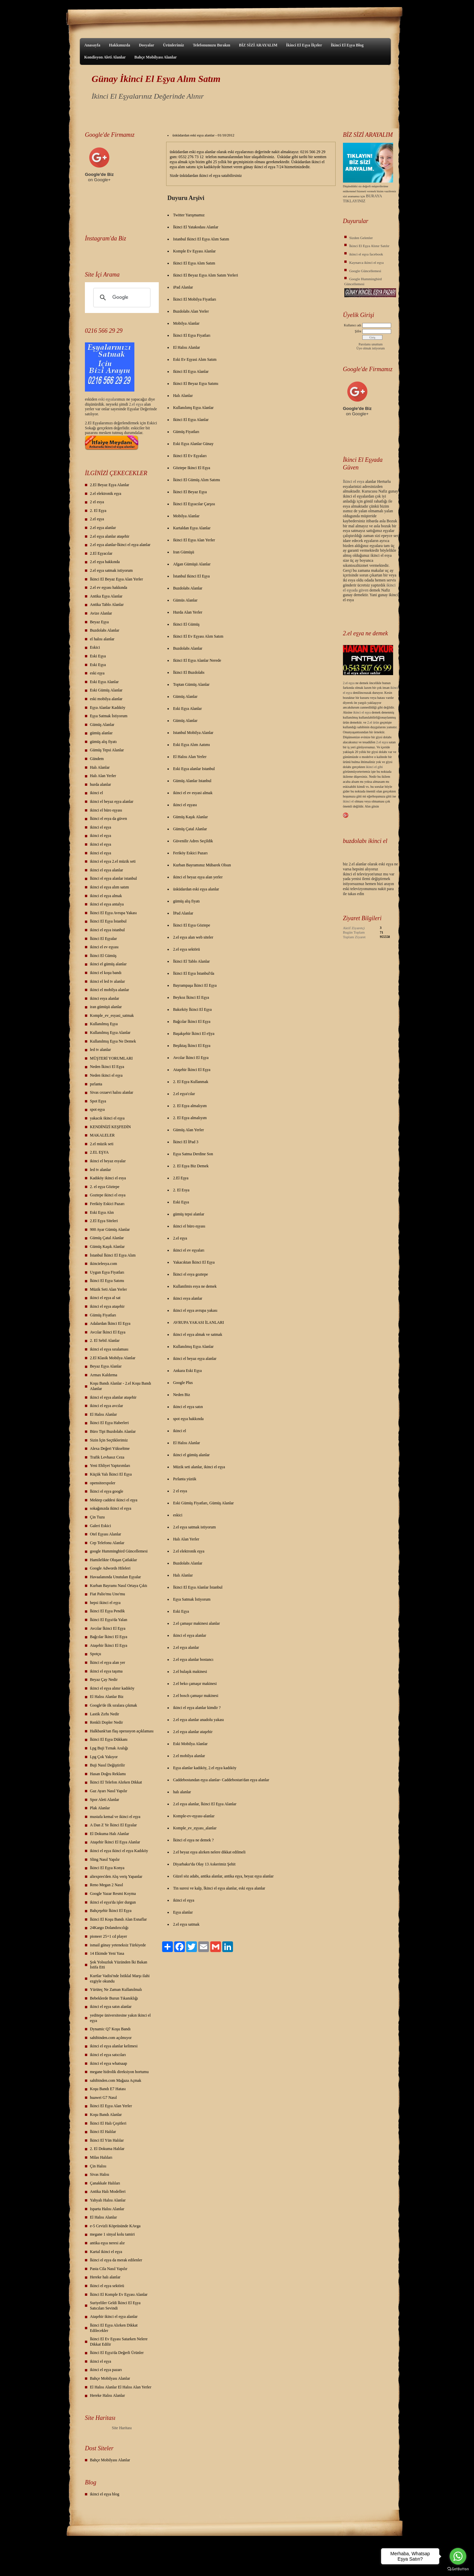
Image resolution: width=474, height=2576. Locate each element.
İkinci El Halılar (103, 2131)
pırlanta (96, 1084)
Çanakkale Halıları (105, 2183)
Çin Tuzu (97, 1517)
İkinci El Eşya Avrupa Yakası (113, 912)
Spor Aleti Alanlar (104, 1799)
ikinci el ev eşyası (104, 947)
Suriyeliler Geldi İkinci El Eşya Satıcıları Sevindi (115, 2305)
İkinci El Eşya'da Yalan (108, 1619)
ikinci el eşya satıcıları (108, 2054)
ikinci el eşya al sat (105, 1297)
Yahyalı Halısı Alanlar (108, 2200)
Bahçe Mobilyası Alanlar (155, 57)
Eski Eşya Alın (102, 1212)
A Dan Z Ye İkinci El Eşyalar (113, 1825)
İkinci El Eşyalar (103, 938)
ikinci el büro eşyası (106, 810)
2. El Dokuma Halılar (107, 2148)
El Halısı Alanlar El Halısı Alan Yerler (120, 2387)
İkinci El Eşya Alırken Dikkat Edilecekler (114, 2328)
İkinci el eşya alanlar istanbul (113, 878)
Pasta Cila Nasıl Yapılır (108, 2268)
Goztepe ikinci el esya (107, 1195)
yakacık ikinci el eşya (107, 1118)
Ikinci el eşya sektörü (107, 2285)
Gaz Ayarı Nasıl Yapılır (108, 1791)
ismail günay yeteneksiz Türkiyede (118, 1945)
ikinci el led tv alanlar (107, 981)
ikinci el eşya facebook (366, 254)
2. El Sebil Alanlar (105, 1340)
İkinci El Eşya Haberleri (109, 1422)
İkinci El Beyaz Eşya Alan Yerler (116, 579)
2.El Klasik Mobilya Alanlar (112, 1358)
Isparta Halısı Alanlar (107, 2209)
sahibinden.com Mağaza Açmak (115, 2080)
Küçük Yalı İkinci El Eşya (111, 1474)
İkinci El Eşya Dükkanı (108, 1739)
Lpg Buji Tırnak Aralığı (109, 1748)
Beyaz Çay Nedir (104, 1679)
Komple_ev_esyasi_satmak (112, 1015)
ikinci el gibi (374, 767)
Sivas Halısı (99, 2174)
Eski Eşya (98, 656)
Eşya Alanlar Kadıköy (107, 707)
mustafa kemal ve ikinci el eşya (115, 1816)
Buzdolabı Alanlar (104, 630)
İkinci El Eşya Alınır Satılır (369, 246)
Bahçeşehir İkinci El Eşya (110, 1910)
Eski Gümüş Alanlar (106, 690)
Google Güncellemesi (365, 271)
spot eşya (97, 1109)
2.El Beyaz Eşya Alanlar (109, 484)
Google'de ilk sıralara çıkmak (113, 1705)
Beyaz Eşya (99, 622)
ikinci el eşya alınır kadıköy (112, 1688)
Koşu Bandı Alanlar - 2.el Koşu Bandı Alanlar (120, 1386)
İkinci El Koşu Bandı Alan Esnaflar (118, 1919)
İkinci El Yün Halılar (107, 2140)
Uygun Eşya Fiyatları (107, 1272)
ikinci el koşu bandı (105, 972)
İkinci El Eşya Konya (107, 1867)
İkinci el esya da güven (108, 818)
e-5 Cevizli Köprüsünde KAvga (115, 2226)
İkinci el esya (353, 481)
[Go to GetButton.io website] (458, 2569)
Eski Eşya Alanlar (104, 681)
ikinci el (96, 792)
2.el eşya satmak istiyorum (111, 570)
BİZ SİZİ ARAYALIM (258, 45)
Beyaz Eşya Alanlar (106, 1366)
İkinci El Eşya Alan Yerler (111, 2106)
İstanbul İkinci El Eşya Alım (113, 1255)
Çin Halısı (98, 2166)
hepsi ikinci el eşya (105, 1602)
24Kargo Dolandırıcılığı (109, 1927)
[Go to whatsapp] (458, 2556)
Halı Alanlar (100, 767)
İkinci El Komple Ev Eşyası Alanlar (118, 2294)
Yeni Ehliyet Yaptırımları (110, 1465)
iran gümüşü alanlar (106, 1006)
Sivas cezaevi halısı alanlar (111, 1092)
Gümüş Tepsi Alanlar (107, 750)
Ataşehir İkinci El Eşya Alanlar (115, 1842)
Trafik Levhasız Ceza (107, 1457)
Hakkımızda (119, 45)
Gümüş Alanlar (102, 724)
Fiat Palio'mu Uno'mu (107, 1594)
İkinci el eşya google (106, 1491)
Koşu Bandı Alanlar (106, 2114)
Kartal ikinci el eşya (106, 2251)
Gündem (97, 758)
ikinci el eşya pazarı (106, 2369)
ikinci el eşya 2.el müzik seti (113, 861)
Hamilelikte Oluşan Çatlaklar (113, 1560)
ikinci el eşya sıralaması (109, 1349)
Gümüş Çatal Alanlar (107, 1238)
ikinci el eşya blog (104, 2494)
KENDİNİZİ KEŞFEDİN (110, 1126)
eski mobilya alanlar (106, 698)
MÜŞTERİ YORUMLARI (111, 1058)
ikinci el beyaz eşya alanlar (111, 801)
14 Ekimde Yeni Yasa (107, 1953)
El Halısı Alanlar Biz (106, 1696)
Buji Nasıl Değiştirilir (107, 1765)
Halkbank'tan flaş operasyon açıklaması (121, 1731)
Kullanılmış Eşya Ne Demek (113, 1041)
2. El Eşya (98, 510)
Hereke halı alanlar (105, 2277)
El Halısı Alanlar (103, 1414)
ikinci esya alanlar (104, 998)
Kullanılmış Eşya (104, 1024)
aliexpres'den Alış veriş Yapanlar (116, 1876)
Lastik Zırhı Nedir (104, 1714)
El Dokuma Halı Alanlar (109, 1833)
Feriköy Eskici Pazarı (107, 1203)
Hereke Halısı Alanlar (107, 2395)
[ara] (120, 298)
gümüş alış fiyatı (103, 741)
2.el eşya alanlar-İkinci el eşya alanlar (120, 544)
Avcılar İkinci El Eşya (107, 1332)
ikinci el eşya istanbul (107, 930)
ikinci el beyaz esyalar (108, 1161)
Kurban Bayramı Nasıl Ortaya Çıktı (118, 1585)
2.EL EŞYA (99, 1152)
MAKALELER (102, 1135)
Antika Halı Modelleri (108, 2191)
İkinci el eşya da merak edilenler (116, 2260)
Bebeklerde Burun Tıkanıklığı (114, 1998)
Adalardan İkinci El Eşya (110, 1323)
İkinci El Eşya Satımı (107, 1280)
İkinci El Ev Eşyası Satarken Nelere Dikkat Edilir (118, 2342)
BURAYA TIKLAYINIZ (362, 198)
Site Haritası (122, 2428)
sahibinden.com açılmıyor (111, 2037)
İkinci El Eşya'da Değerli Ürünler (117, 2352)
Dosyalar (146, 45)
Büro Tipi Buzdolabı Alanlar (113, 1431)
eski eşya (97, 673)
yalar (113, 399)
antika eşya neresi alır (107, 2243)
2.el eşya (136, 404)
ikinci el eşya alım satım (109, 887)
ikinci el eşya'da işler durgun (113, 1902)
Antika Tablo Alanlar (107, 604)
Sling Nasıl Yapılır (105, 1859)
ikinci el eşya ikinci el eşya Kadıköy (119, 1850)
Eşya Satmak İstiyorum (108, 716)
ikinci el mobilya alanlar (109, 989)
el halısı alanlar (102, 639)
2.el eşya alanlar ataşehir (109, 536)
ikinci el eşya (100, 827)
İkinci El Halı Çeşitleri (108, 2123)
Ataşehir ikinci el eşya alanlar (114, 2316)
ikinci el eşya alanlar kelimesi (114, 2046)
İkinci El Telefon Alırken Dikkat (116, 1782)
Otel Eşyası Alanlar (105, 1534)
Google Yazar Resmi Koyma (113, 1893)
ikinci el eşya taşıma (106, 1671)
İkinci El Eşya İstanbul (108, 921)
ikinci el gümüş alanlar (108, 964)
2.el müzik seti (101, 1144)
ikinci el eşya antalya (107, 904)
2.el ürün (373, 722)
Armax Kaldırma (103, 1375)
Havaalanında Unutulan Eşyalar (115, 1577)
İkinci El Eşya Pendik (107, 1611)
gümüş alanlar (101, 733)
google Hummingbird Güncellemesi (119, 1551)
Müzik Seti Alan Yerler (108, 1289)
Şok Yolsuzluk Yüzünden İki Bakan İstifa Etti (118, 1965)
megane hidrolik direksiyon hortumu (119, 2071)
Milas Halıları (101, 2157)
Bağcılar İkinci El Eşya (108, 1636)
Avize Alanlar (101, 613)
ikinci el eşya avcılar (106, 1405)
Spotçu (95, 1653)
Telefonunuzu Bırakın (211, 45)
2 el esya (97, 502)
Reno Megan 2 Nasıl (106, 1885)
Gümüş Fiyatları (103, 1315)
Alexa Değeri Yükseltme (110, 1448)
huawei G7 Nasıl (103, 2097)
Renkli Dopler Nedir (106, 1722)
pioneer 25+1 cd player (108, 1936)
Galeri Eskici (100, 1525)
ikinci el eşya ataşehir (107, 1306)
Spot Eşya (98, 1101)
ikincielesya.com (103, 1263)
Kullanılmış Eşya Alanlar (110, 1032)
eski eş (103, 399)
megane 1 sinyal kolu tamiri (112, 2234)
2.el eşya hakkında (105, 561)
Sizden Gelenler (361, 238)
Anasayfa (92, 45)
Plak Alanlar (100, 1808)
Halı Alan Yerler (103, 775)
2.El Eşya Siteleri (104, 1220)
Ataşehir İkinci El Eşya (108, 1645)
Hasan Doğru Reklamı (108, 1774)
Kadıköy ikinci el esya (108, 1178)
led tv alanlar (100, 1049)
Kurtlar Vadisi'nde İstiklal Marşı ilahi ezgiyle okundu (120, 1978)
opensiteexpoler (102, 1483)
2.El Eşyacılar (101, 553)
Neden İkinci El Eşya (107, 1066)
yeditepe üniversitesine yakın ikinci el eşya (120, 2018)
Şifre (358, 331)
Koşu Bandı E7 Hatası (108, 2088)
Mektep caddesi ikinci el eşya (113, 1500)
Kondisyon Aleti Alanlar (105, 57)
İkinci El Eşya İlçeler (304, 45)
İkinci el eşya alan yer (107, 1662)
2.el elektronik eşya (105, 493)
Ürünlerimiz (173, 45)
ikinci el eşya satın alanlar (111, 2006)
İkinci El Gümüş (103, 955)
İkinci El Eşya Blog (347, 45)
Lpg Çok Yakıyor (104, 1756)
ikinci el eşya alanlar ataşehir (113, 1397)
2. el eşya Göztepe (104, 1186)
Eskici (95, 647)
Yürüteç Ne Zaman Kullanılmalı (116, 1989)
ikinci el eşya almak (106, 895)
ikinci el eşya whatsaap (108, 2063)
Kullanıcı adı (352, 325)
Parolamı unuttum (371, 344)
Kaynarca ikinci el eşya (366, 262)
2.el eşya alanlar (103, 527)
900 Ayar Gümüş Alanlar (110, 1229)
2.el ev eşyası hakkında (108, 587)
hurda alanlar (100, 784)
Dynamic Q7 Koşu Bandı (110, 2029)
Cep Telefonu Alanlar (107, 1542)
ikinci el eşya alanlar (106, 870)
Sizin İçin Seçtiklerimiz (109, 1440)
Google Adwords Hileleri (110, 1568)
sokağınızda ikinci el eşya (110, 1508)
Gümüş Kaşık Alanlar (107, 1246)
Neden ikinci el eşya (106, 1075)
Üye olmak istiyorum (370, 348)
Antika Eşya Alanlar (106, 596)
